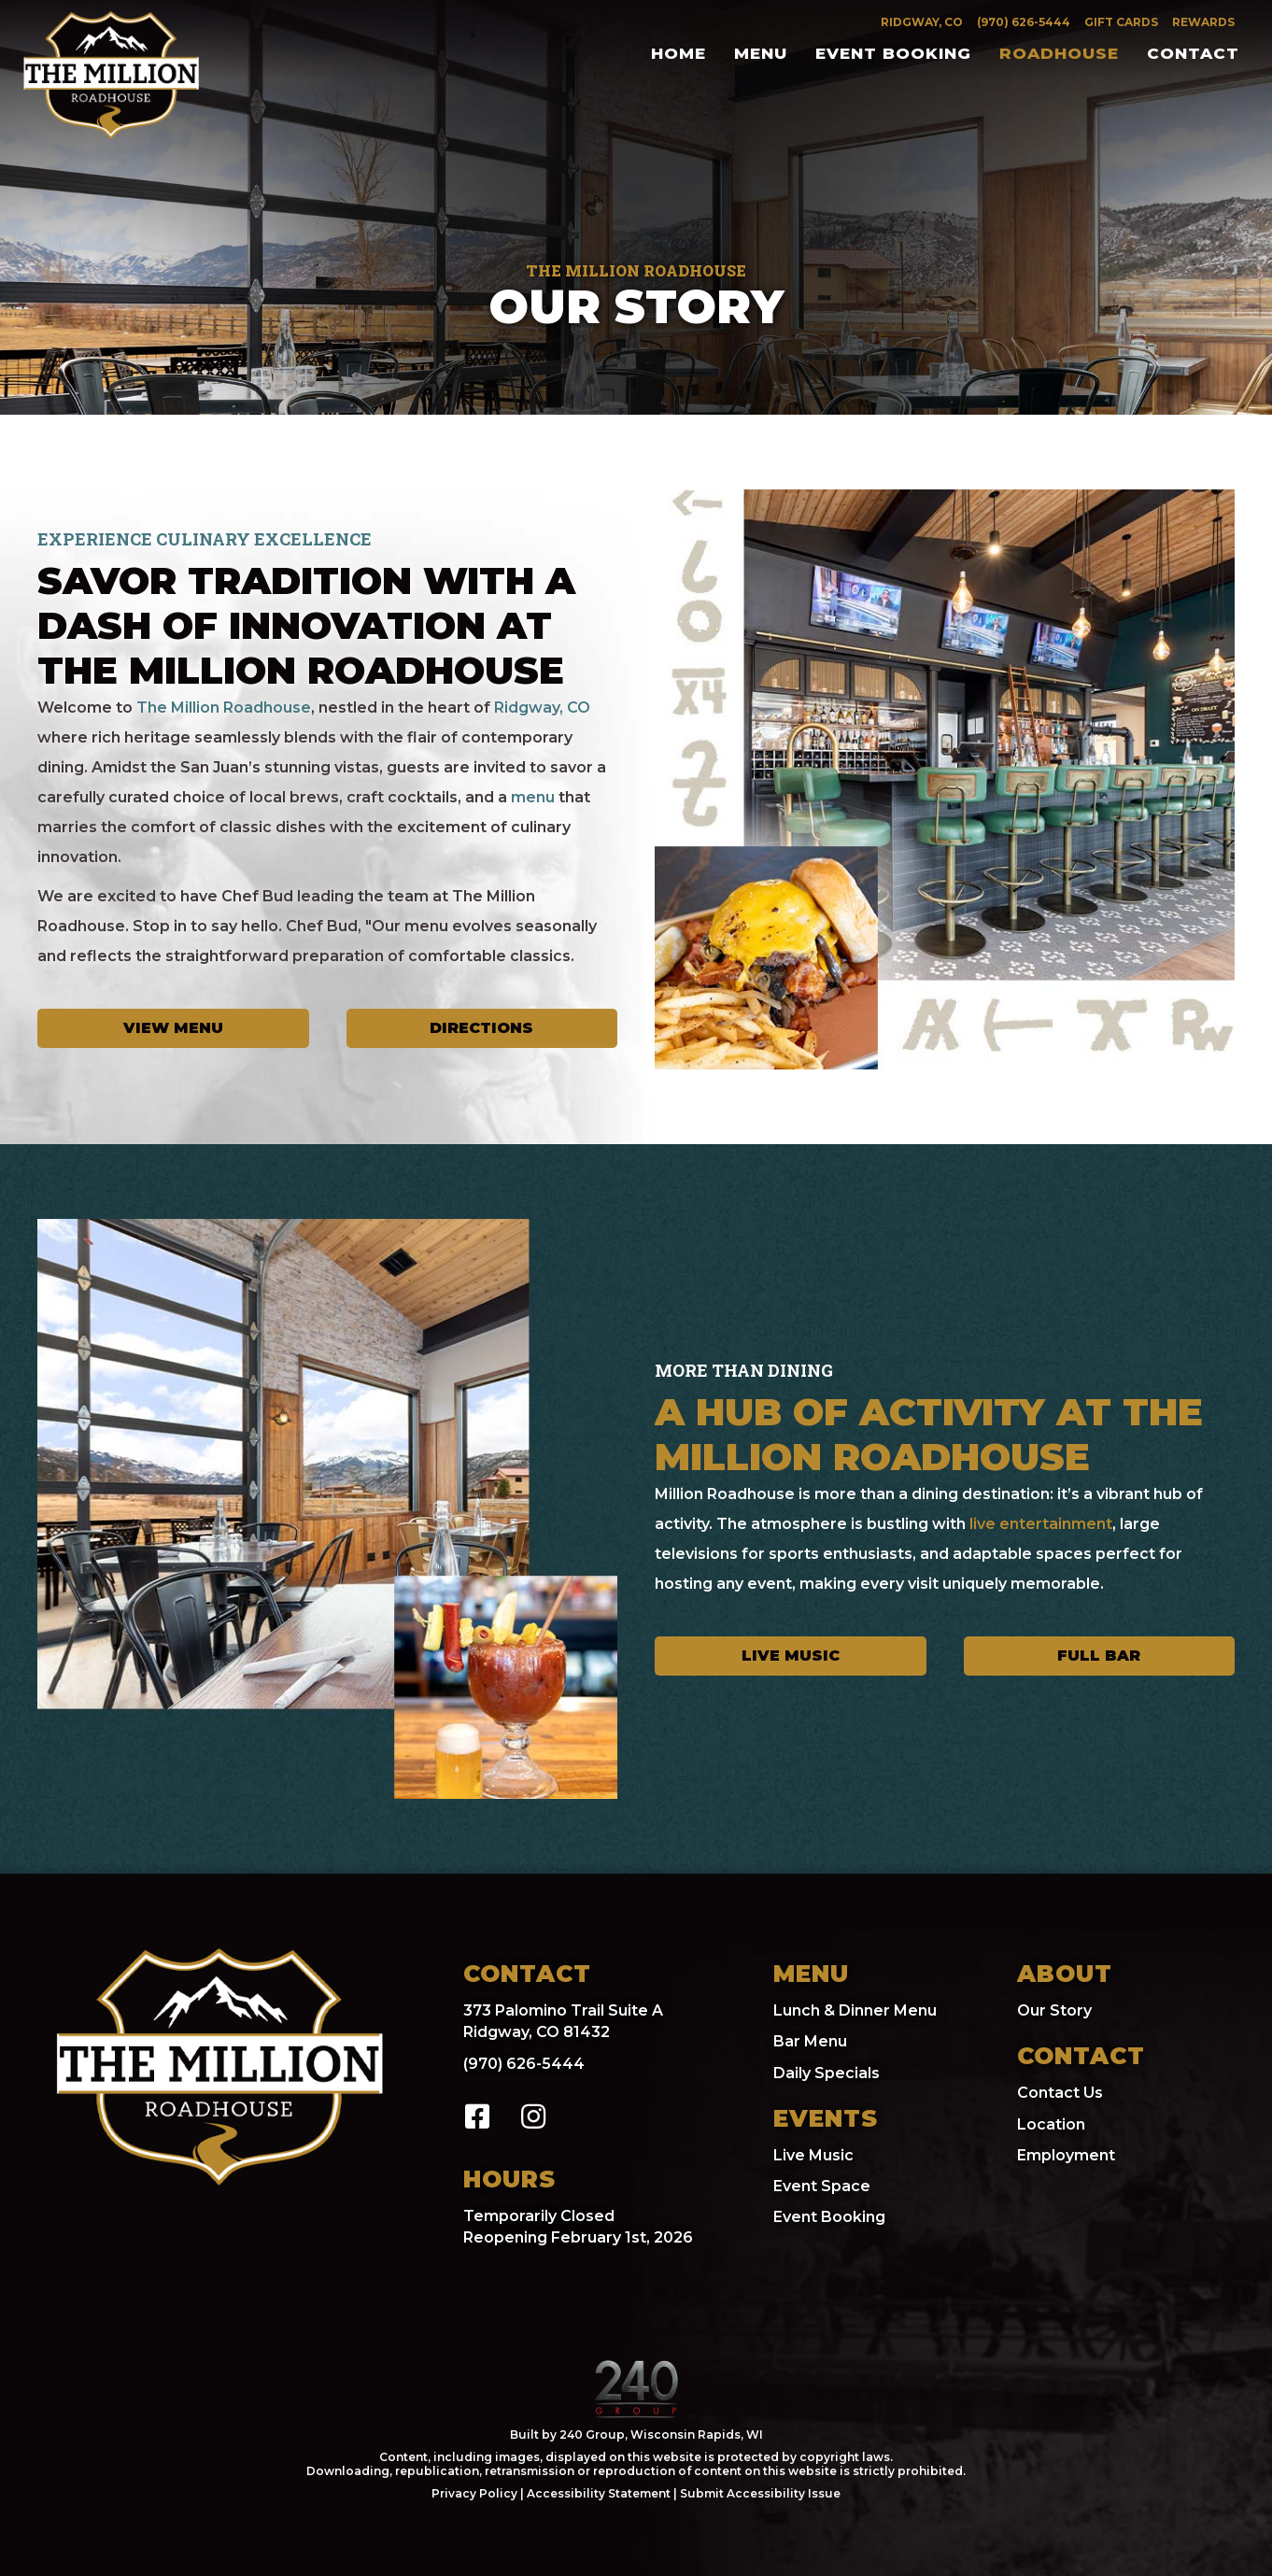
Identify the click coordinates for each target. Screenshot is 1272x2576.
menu (533, 797)
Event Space (821, 2186)
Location (1051, 2124)
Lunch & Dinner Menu (855, 2010)
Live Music (813, 2155)
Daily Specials (826, 2073)
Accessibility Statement (599, 2493)
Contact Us (1060, 2093)
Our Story (1054, 2010)
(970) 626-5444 (1023, 22)
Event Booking (829, 2217)
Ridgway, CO (922, 22)
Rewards (1203, 22)
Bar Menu (810, 2041)
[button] (477, 2116)
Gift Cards (1121, 22)
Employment (1066, 2155)
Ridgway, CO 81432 (536, 2032)
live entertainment (1040, 1524)
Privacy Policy (475, 2493)
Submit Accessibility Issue (760, 2493)
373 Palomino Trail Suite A (563, 2010)
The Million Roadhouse (223, 707)
